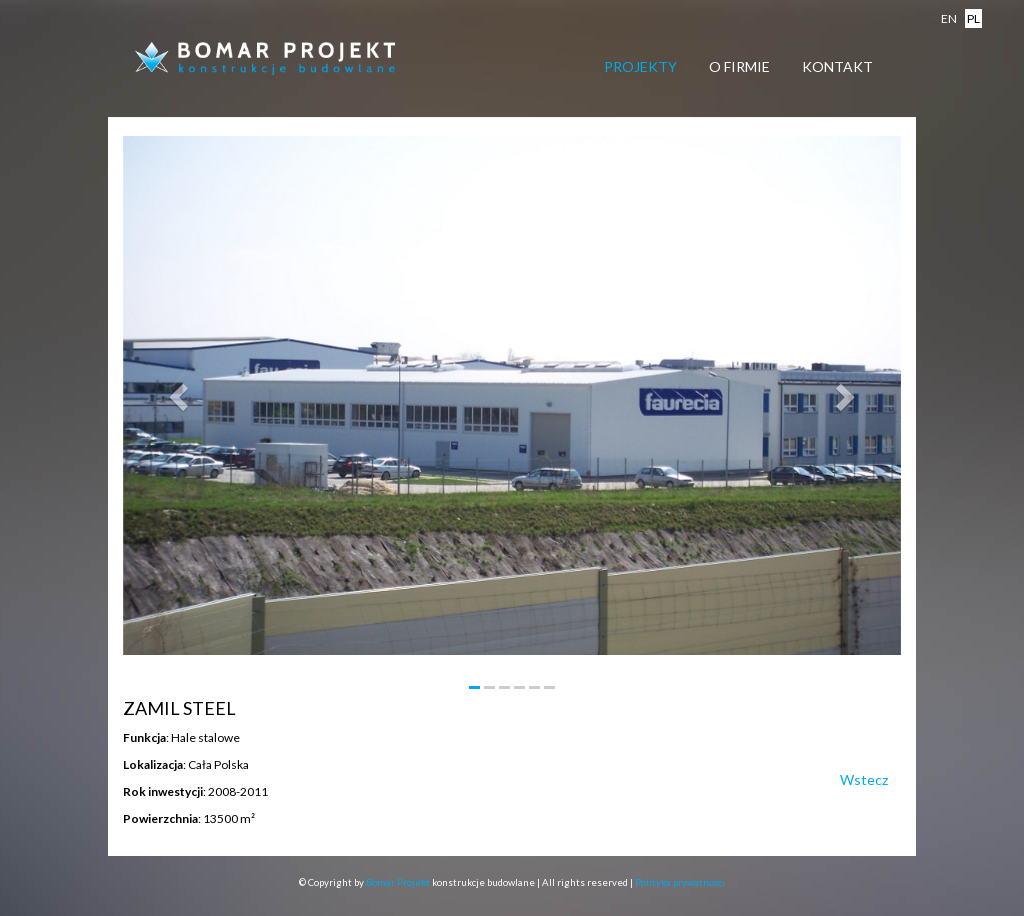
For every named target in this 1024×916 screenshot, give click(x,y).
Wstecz (864, 779)
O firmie (739, 66)
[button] (181, 395)
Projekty (640, 66)
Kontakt (837, 66)
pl (973, 18)
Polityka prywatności (680, 882)
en (949, 18)
